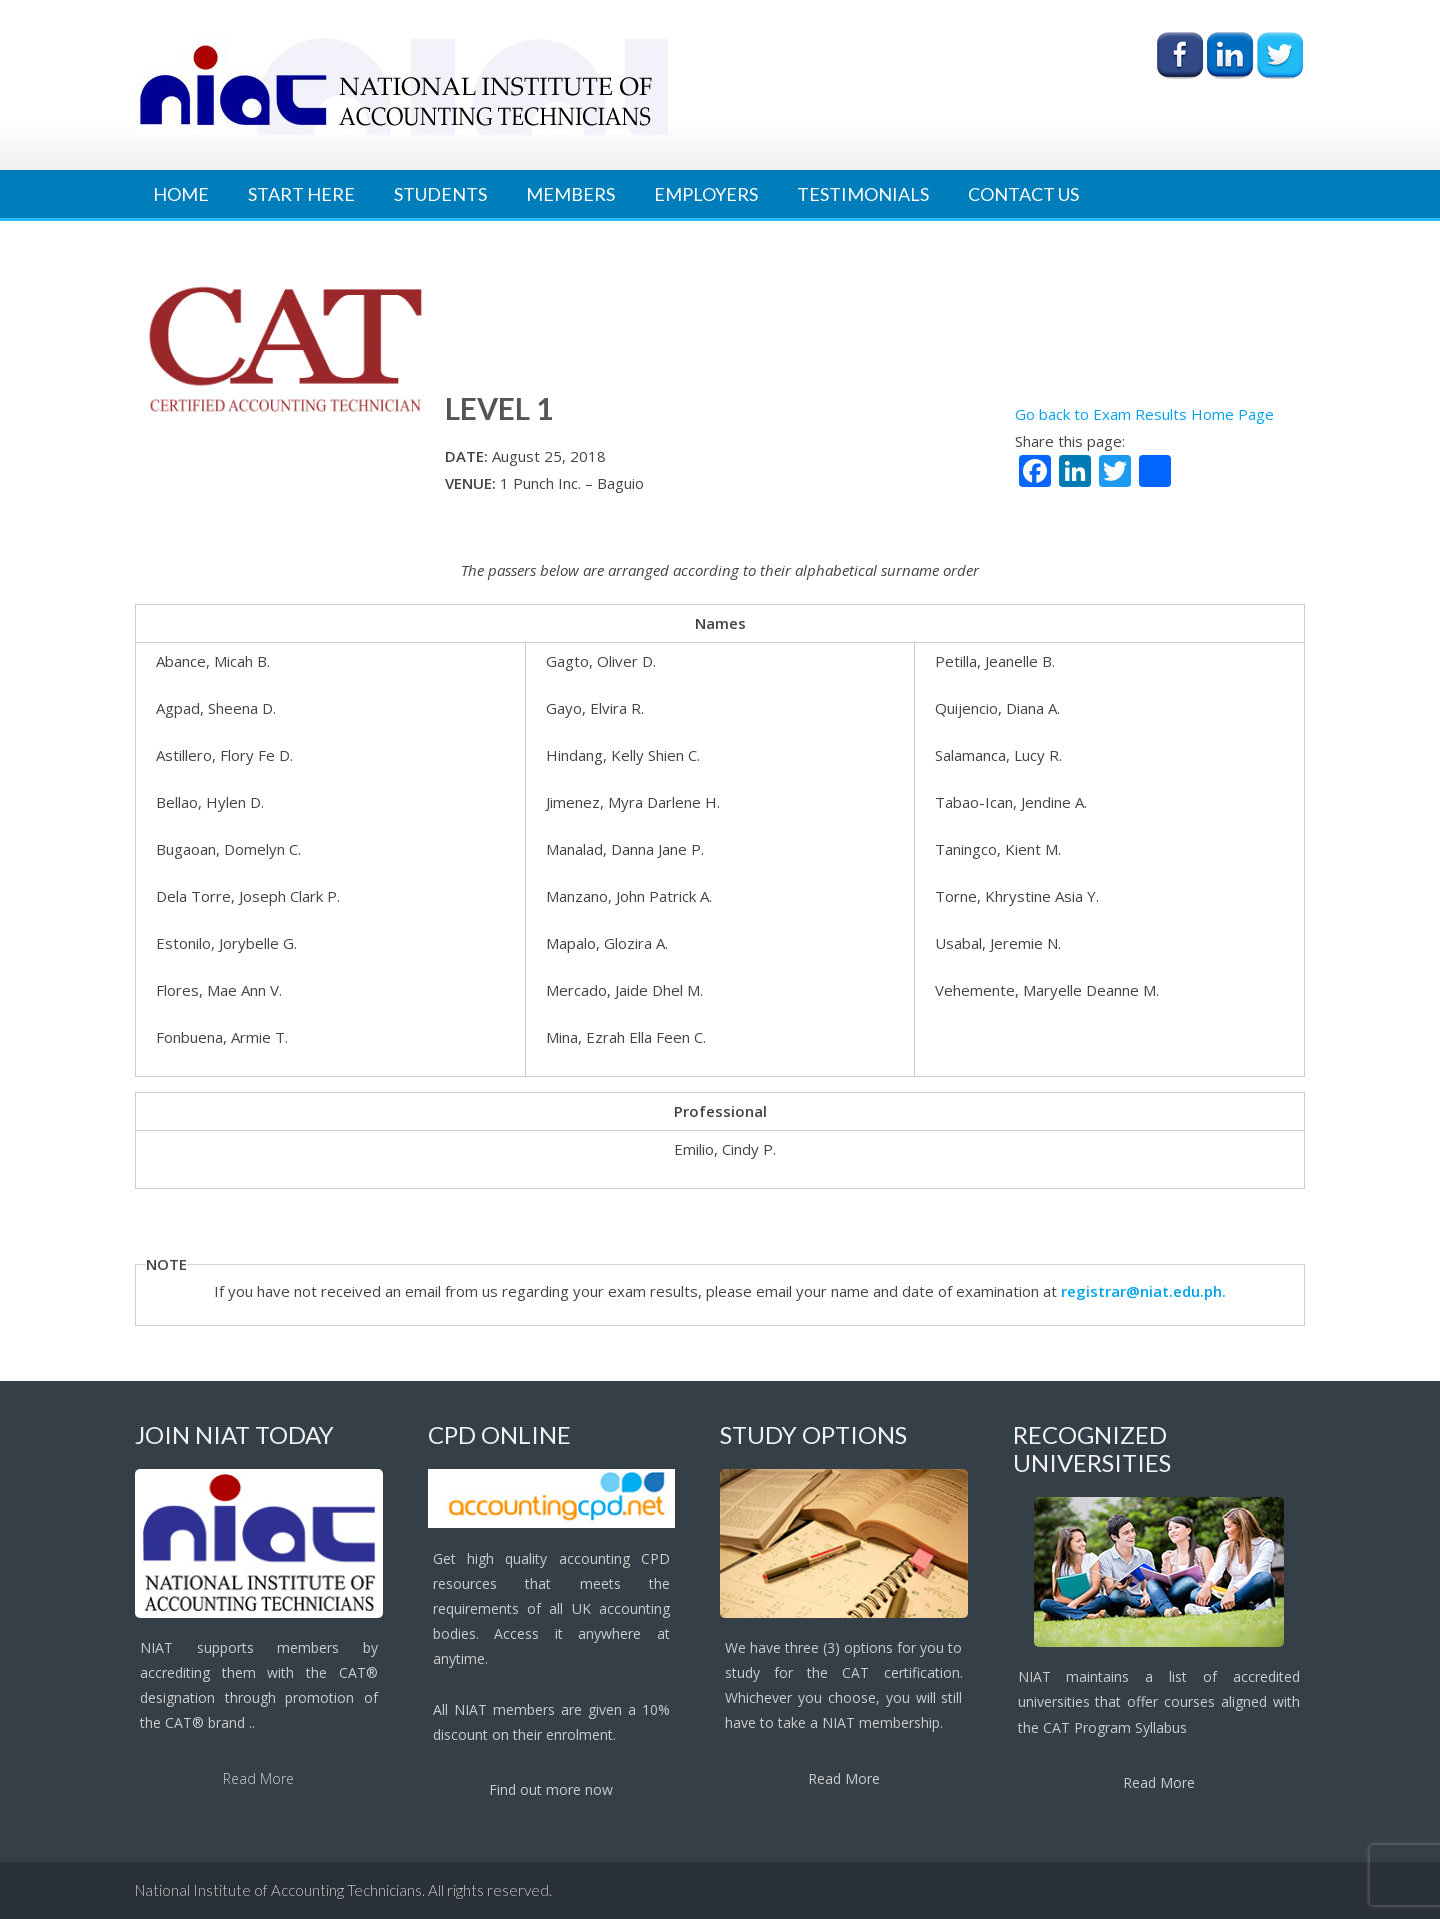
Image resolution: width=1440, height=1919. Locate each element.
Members (570, 194)
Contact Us (1023, 194)
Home (181, 194)
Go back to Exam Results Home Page (1144, 414)
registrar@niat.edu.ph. (1143, 1291)
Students (440, 194)
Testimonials (863, 194)
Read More (258, 1778)
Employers (706, 194)
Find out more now (551, 1789)
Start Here (301, 194)
